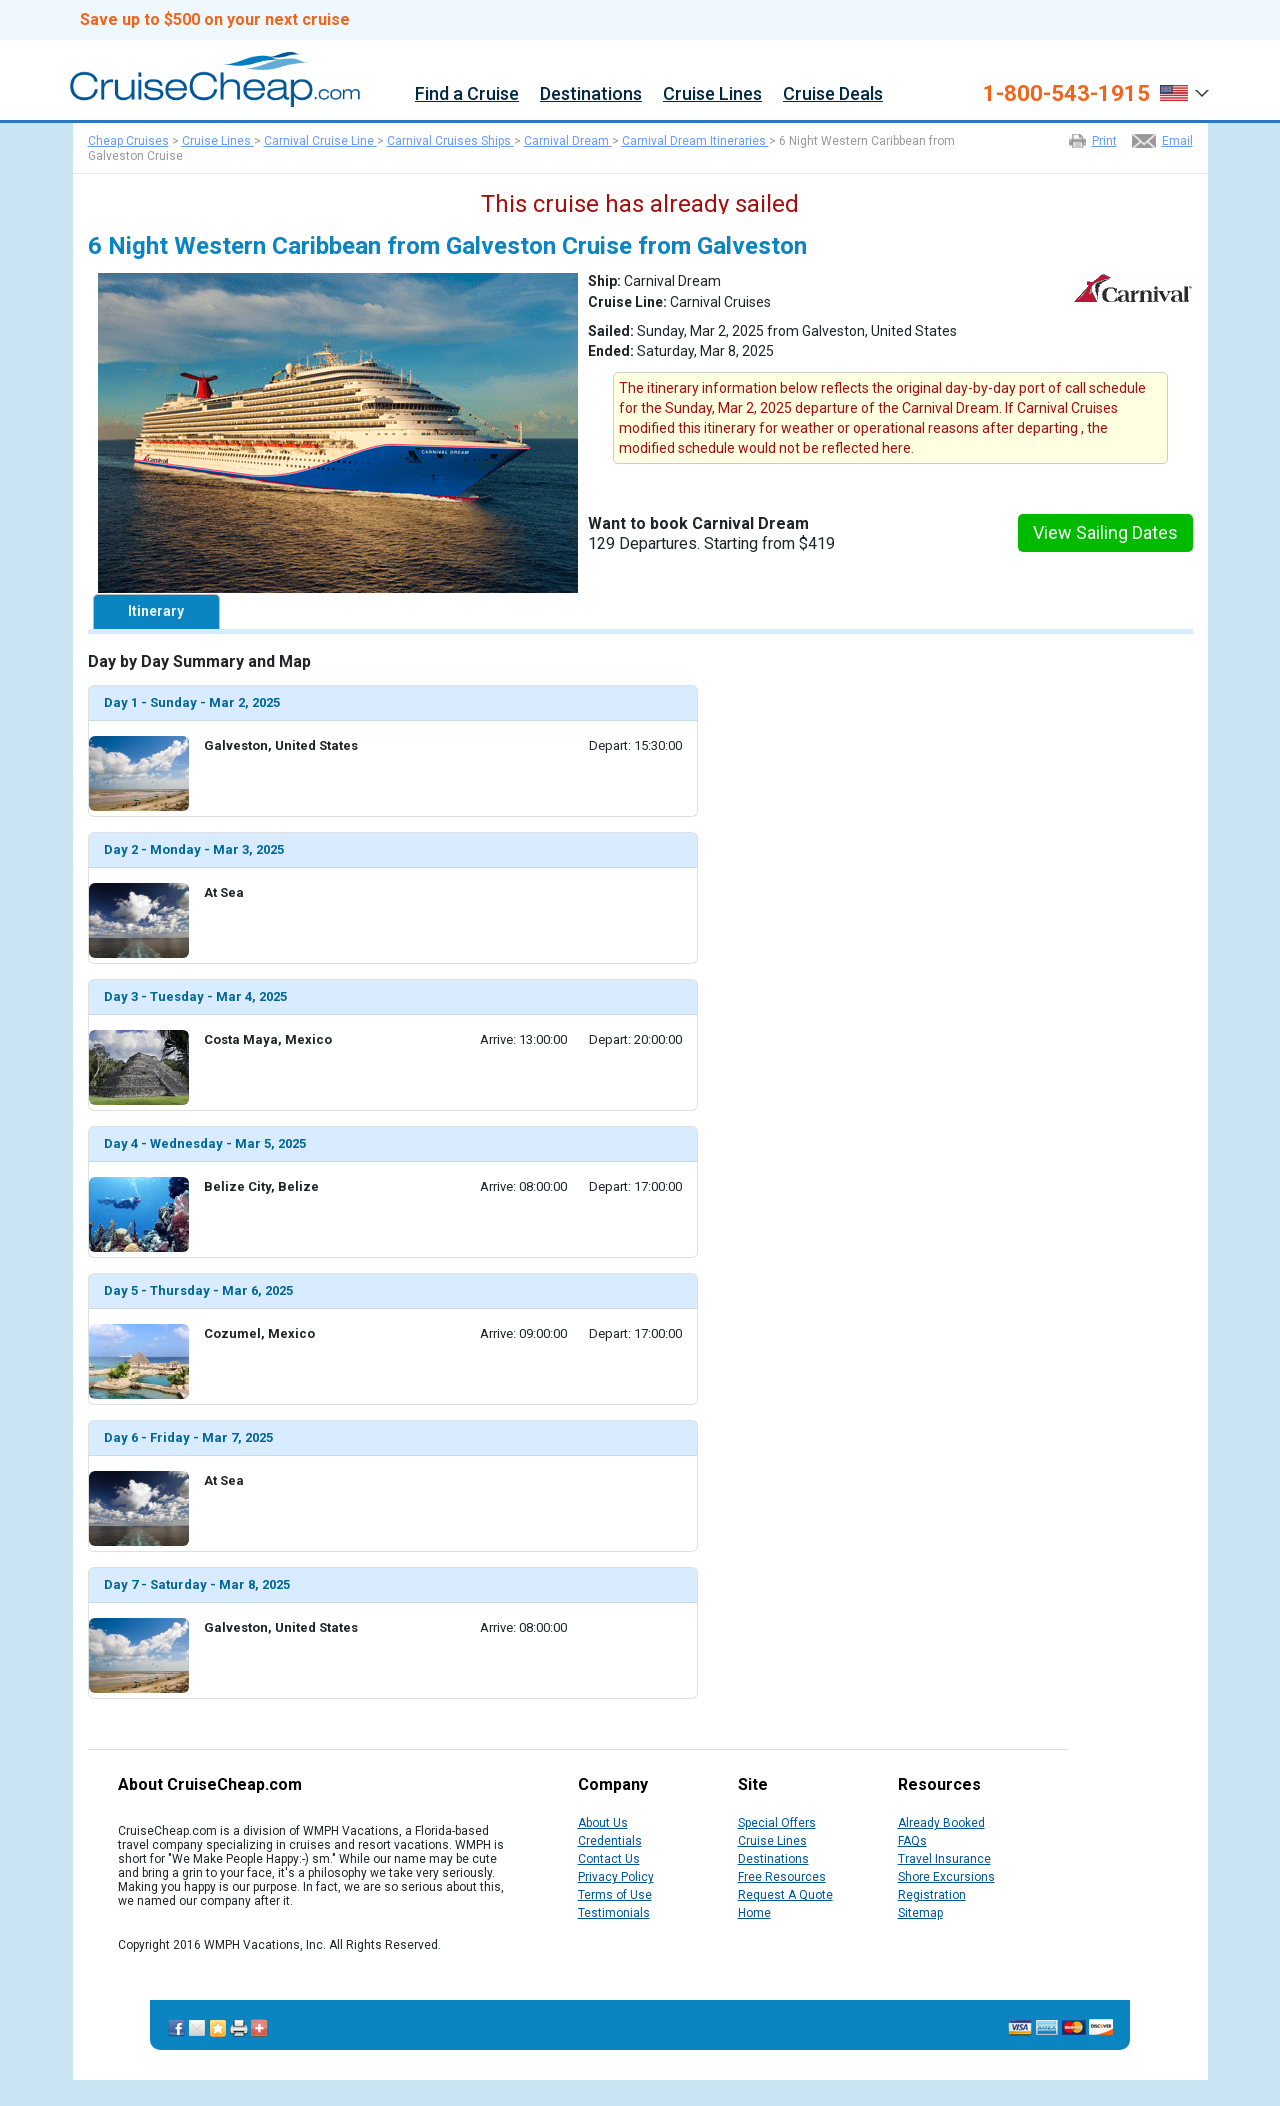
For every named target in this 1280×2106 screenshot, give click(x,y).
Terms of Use (615, 1895)
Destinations (591, 94)
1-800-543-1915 (1066, 94)
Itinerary (156, 611)
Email (1177, 141)
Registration (932, 1895)
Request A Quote (785, 1895)
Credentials (610, 1841)
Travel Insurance (944, 1859)
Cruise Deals (833, 94)
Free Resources (782, 1877)
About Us (603, 1823)
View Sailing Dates (1105, 532)
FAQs (912, 1841)
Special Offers (777, 1823)
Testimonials (614, 1913)
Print (1104, 141)
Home (754, 1913)
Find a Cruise (467, 94)
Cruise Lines (712, 94)
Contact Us (609, 1859)
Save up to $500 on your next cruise (215, 20)
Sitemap (920, 1913)
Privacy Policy (616, 1877)
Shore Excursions (946, 1877)
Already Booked (941, 1823)
